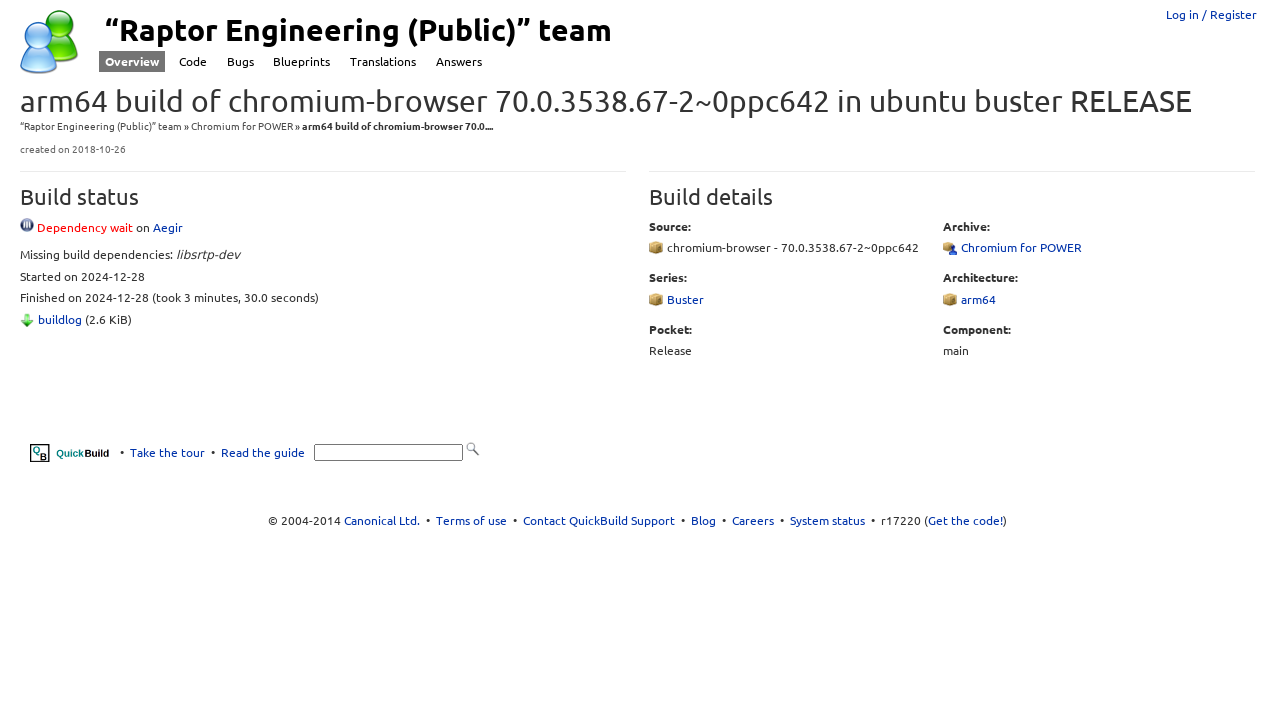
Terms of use (471, 520)
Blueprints (301, 61)
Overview (132, 61)
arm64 (978, 299)
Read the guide (263, 452)
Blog (703, 520)
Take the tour (167, 452)
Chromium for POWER (242, 126)
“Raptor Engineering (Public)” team (101, 126)
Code (193, 61)
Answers (459, 61)
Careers (753, 520)
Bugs (240, 61)
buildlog (60, 319)
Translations (383, 61)
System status (827, 520)
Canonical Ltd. (382, 520)
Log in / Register (1211, 14)
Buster (685, 299)
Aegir (168, 227)
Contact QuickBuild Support (599, 520)
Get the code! (965, 520)
